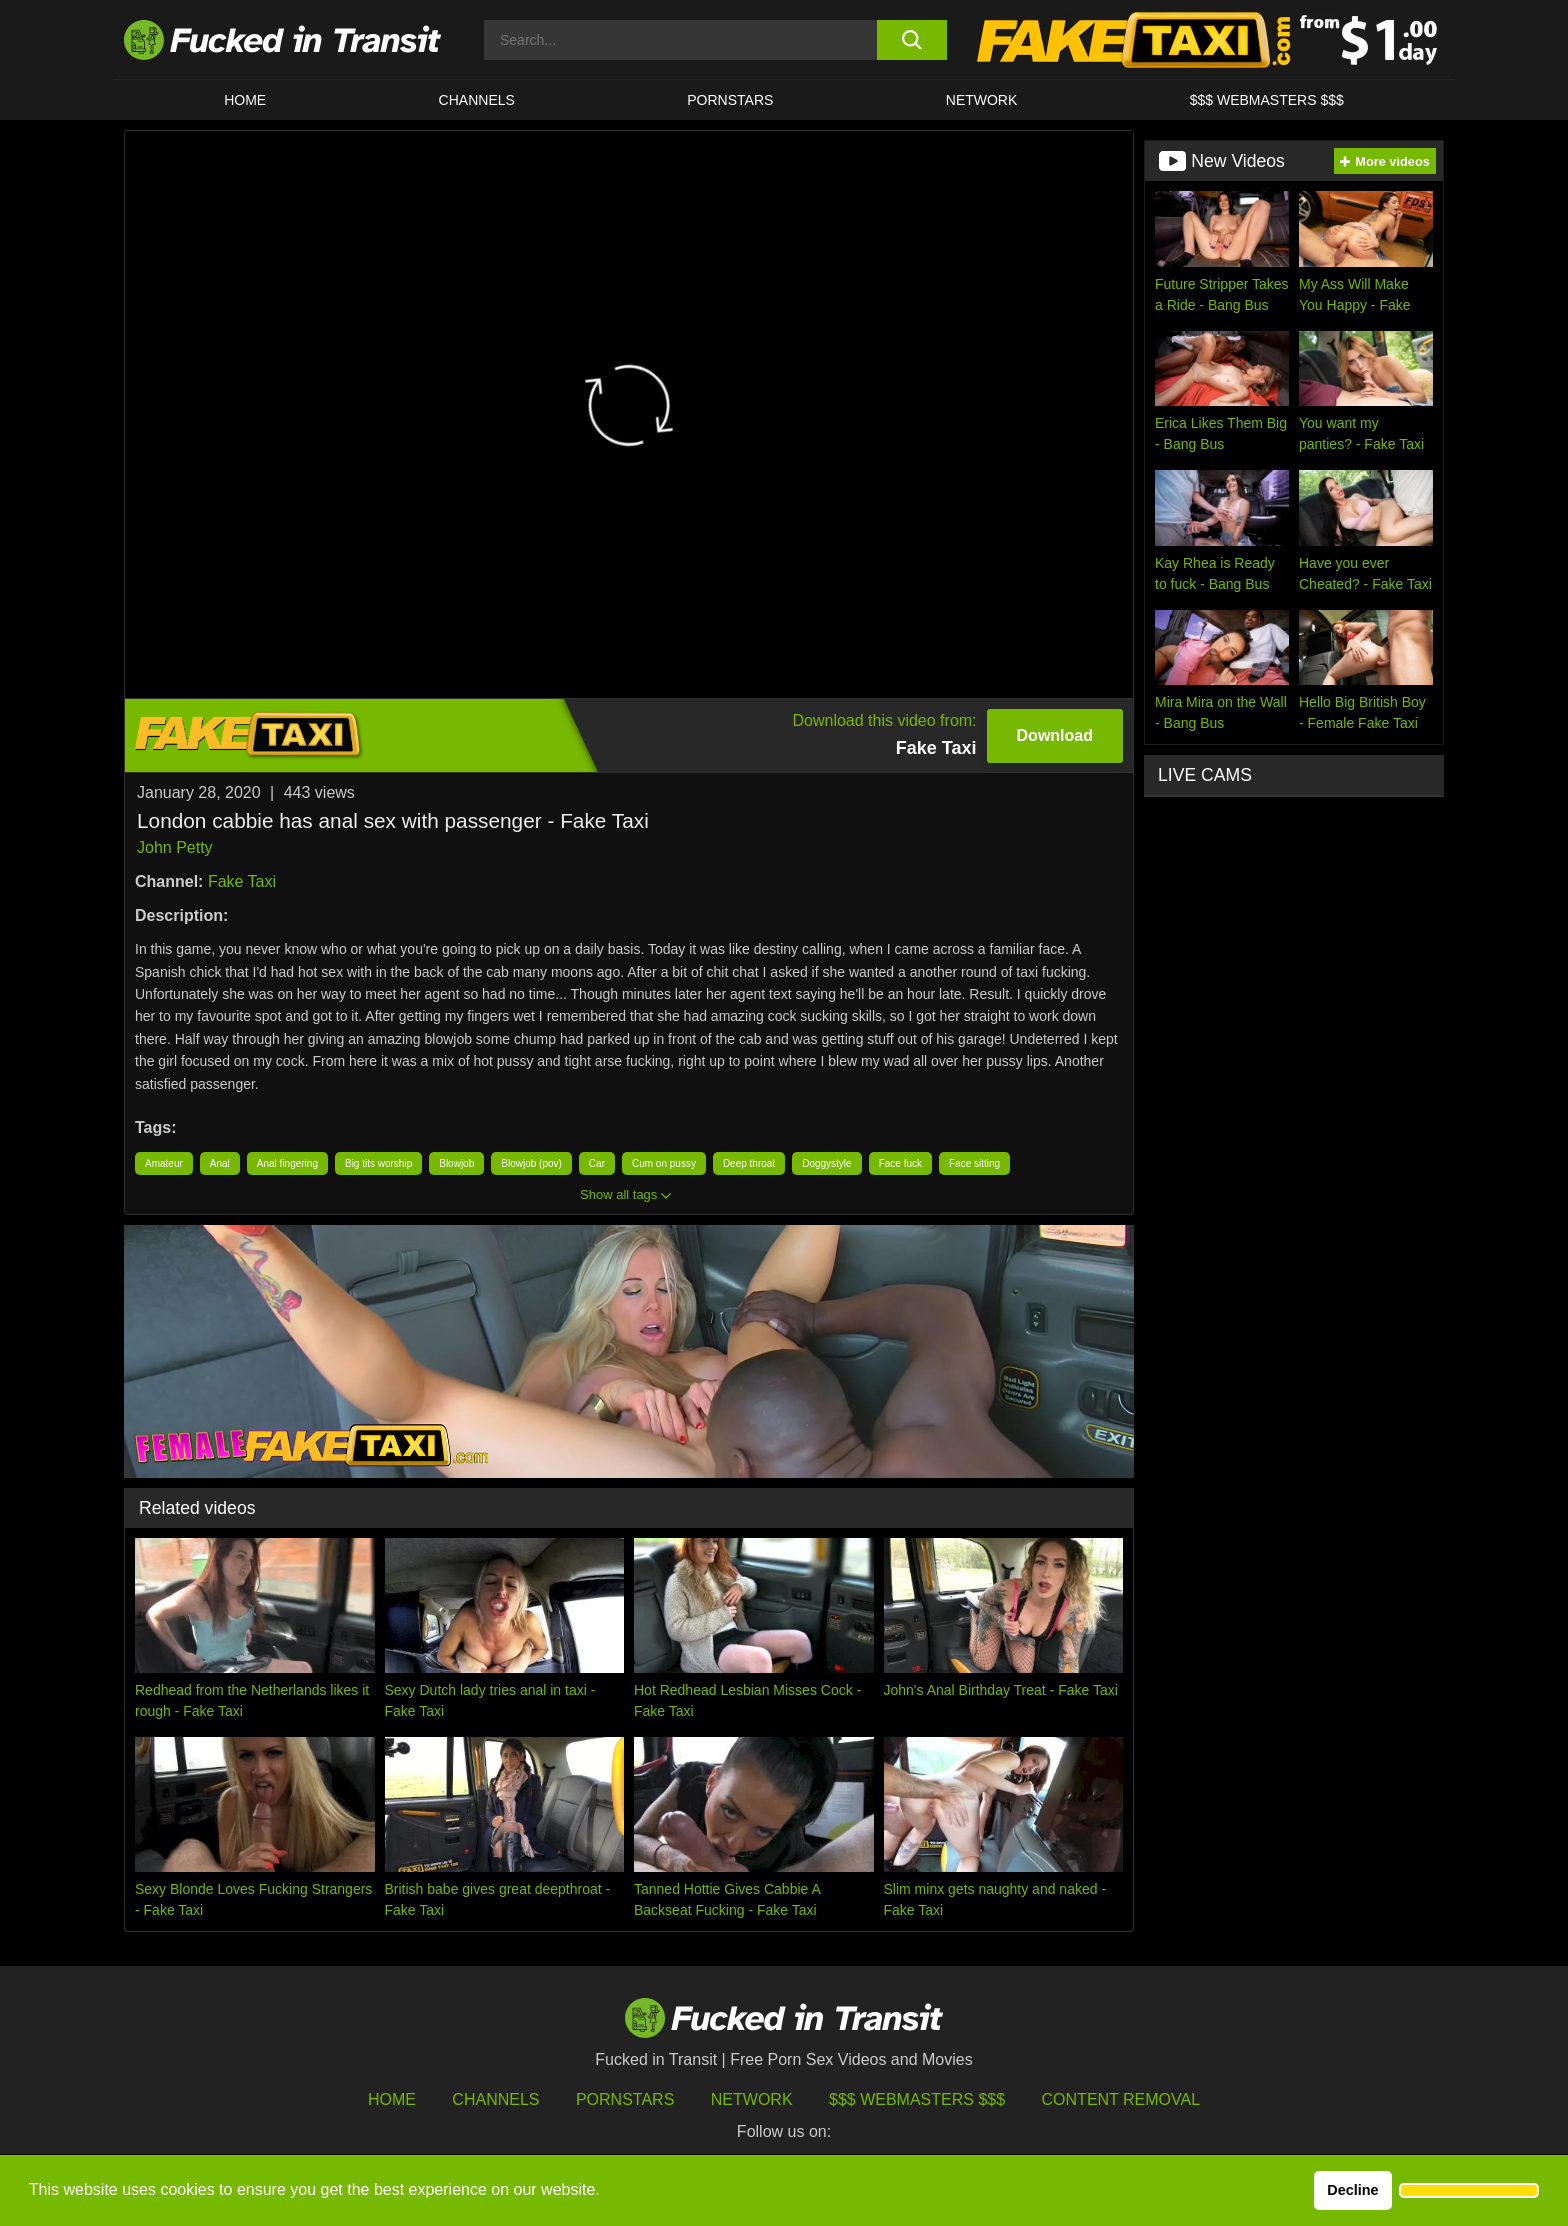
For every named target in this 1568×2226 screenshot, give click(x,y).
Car (597, 1163)
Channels (495, 2099)
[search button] (911, 40)
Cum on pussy (664, 1163)
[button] (1469, 2191)
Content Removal (1121, 2099)
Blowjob (456, 1163)
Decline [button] (1352, 2190)
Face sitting (974, 1163)
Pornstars (730, 100)
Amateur (164, 1163)
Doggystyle (826, 1163)
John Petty (175, 847)
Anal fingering (287, 1163)
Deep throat (749, 1163)
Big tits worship (378, 1163)
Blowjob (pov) (531, 1163)
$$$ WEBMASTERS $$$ (1267, 100)
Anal (220, 1163)
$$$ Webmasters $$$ (917, 2099)
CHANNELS (477, 100)
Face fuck (900, 1163)
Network (982, 100)
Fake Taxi (242, 881)
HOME (245, 100)
